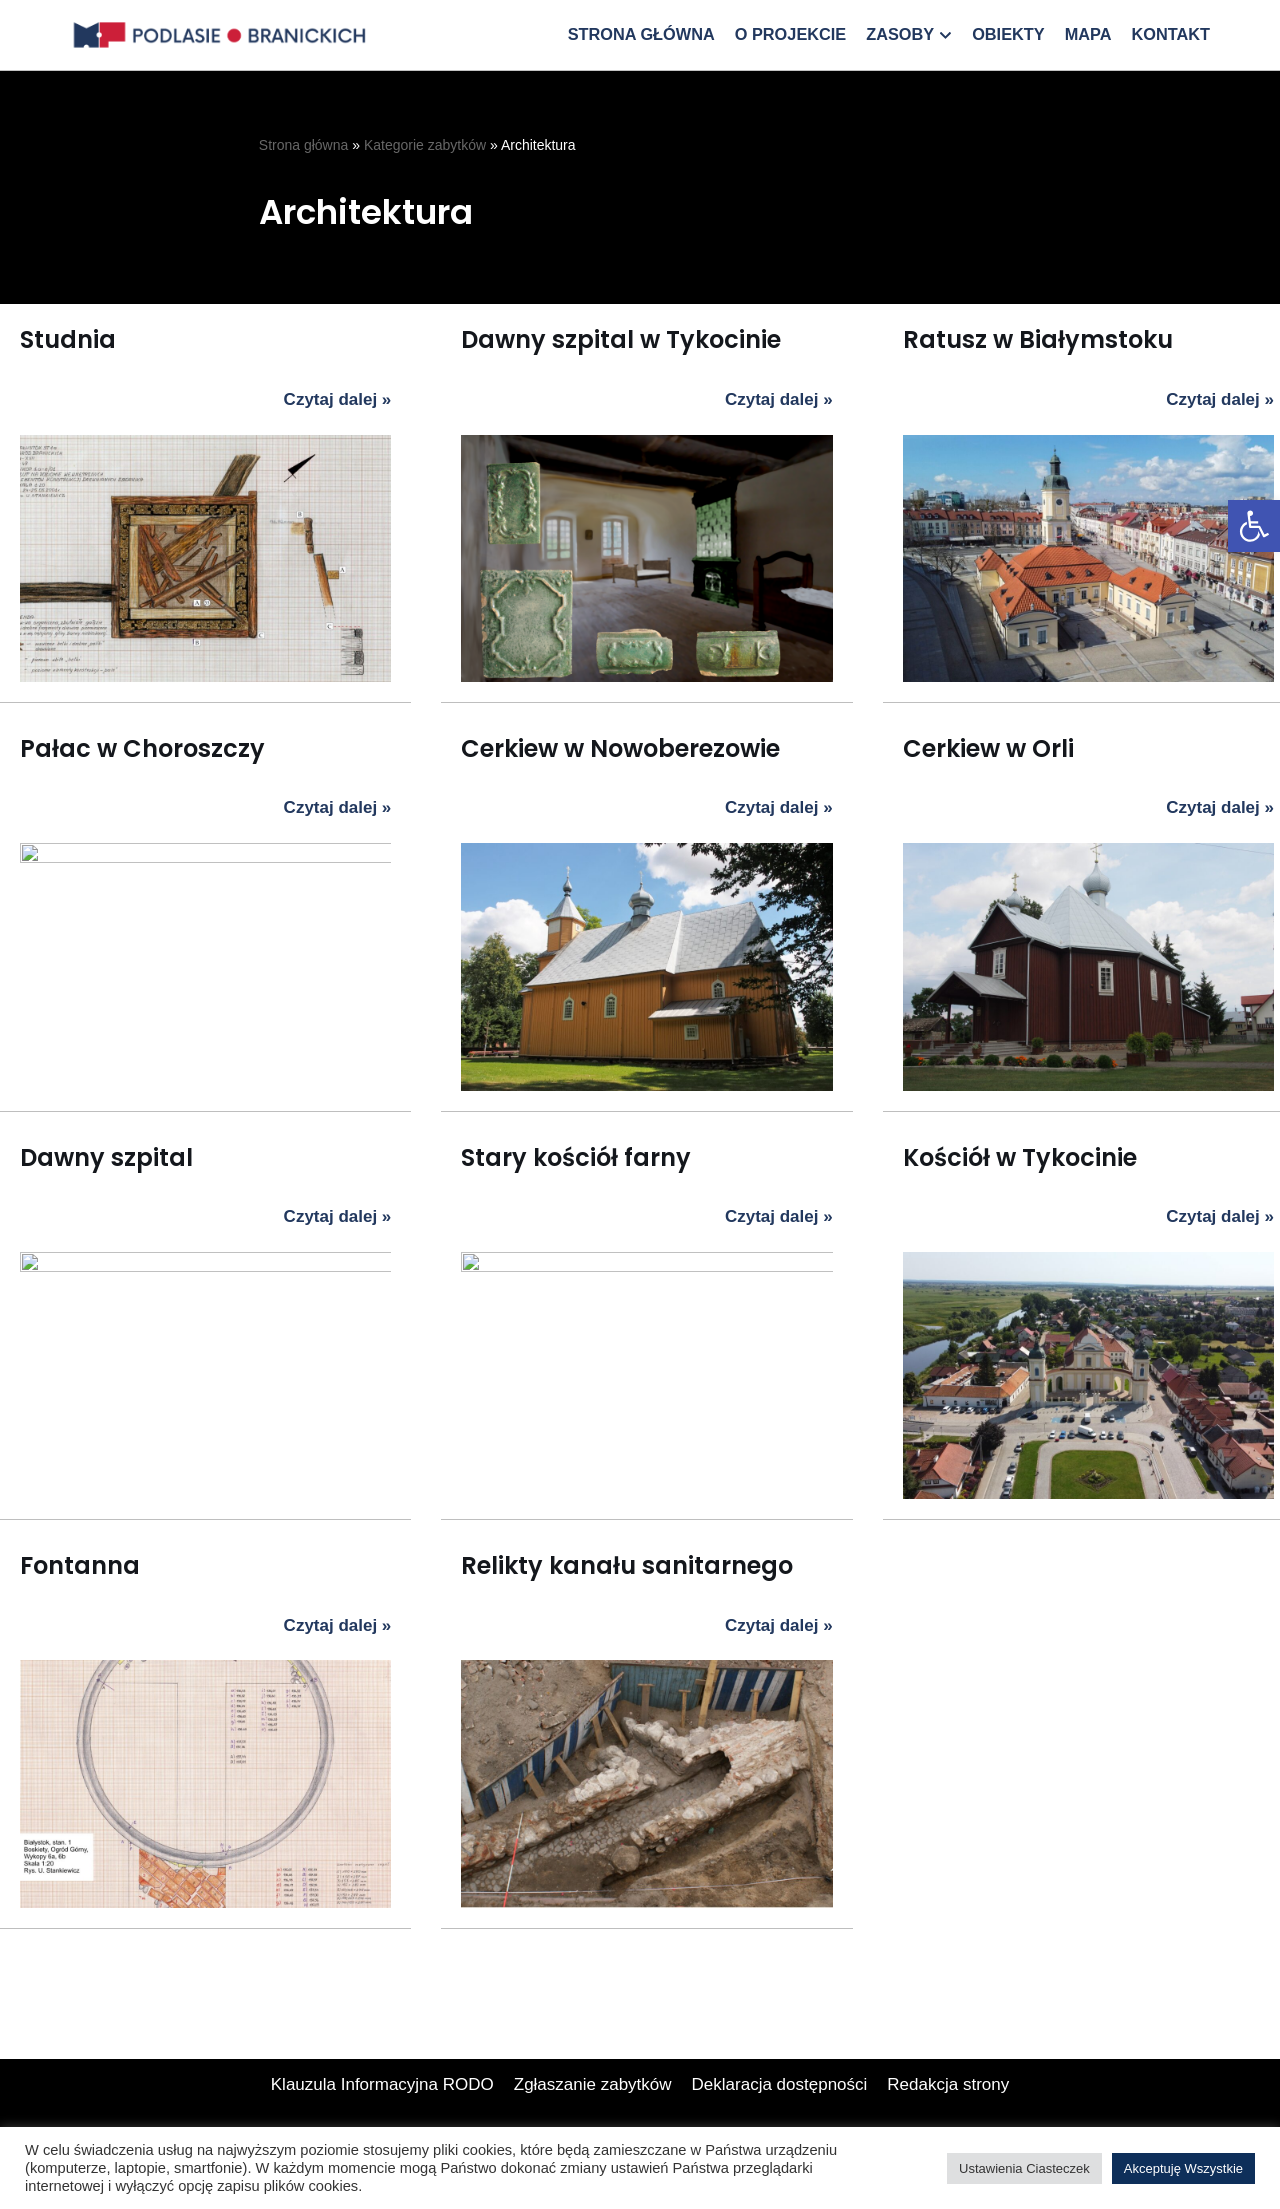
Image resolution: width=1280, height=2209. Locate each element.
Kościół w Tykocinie (1020, 1157)
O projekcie (791, 34)
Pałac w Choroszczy (142, 748)
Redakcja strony (948, 2124)
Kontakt (1170, 34)
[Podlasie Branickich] (225, 35)
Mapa (1088, 34)
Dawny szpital (106, 1157)
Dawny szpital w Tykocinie (621, 339)
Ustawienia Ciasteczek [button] (1024, 2168)
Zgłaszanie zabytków (593, 2124)
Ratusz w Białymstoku (1038, 339)
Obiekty (1008, 34)
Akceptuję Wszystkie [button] (1183, 2168)
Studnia (68, 339)
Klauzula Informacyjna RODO (382, 2124)
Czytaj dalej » (338, 400)
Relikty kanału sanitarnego (557, 1370)
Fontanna (80, 1565)
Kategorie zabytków (425, 145)
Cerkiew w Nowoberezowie (620, 748)
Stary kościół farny (576, 1157)
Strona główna (640, 34)
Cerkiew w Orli (988, 748)
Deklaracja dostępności (780, 2124)
